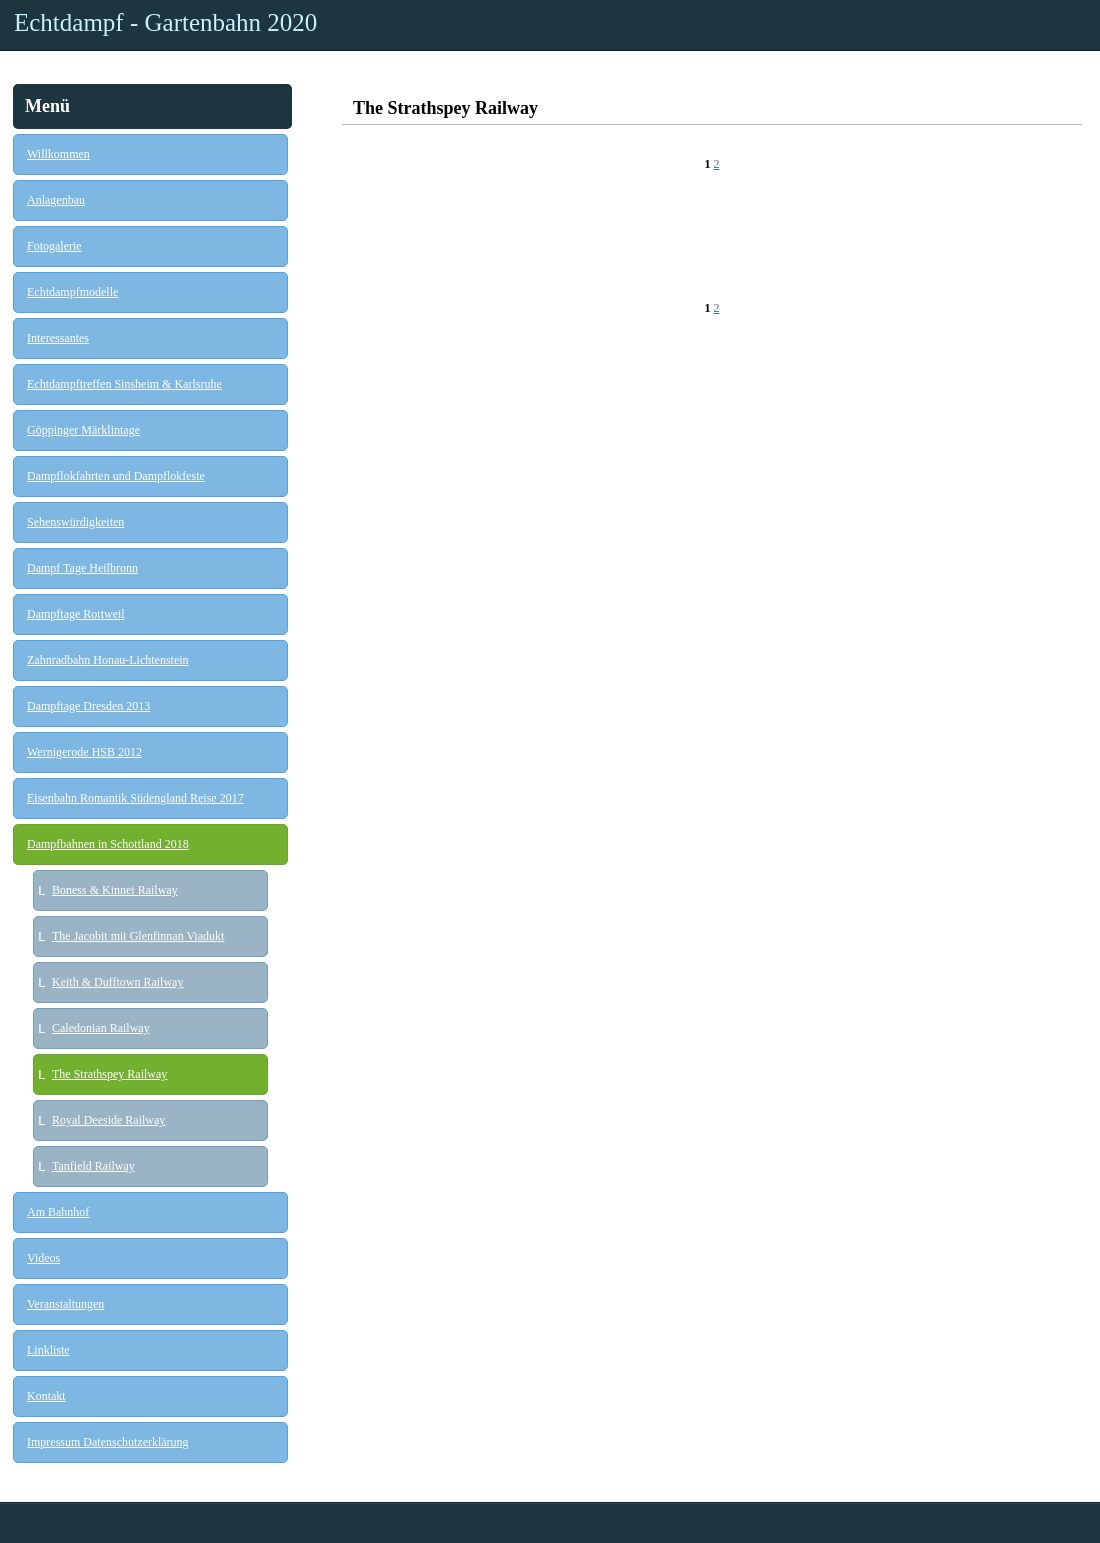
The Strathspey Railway (109, 1074)
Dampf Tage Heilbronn (82, 568)
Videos (43, 1258)
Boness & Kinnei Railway (115, 890)
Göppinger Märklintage (83, 430)
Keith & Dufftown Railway (117, 982)
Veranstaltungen (65, 1304)
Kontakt (46, 1396)
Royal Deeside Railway (108, 1120)
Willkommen (58, 154)
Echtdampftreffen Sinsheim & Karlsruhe (124, 384)
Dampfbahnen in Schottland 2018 (108, 844)
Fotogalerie (54, 246)
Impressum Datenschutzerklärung (108, 1442)
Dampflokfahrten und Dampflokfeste (116, 476)
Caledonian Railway (101, 1028)
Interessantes (58, 338)
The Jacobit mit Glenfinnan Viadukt (138, 936)
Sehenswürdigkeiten (75, 522)
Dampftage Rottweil (76, 614)
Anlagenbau (56, 200)
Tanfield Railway (93, 1166)
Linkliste (48, 1350)
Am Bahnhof (58, 1212)
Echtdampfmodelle (72, 292)
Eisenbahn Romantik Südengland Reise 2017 (135, 798)
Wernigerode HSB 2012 (84, 752)
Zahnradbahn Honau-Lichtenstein (108, 660)
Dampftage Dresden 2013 (88, 706)
